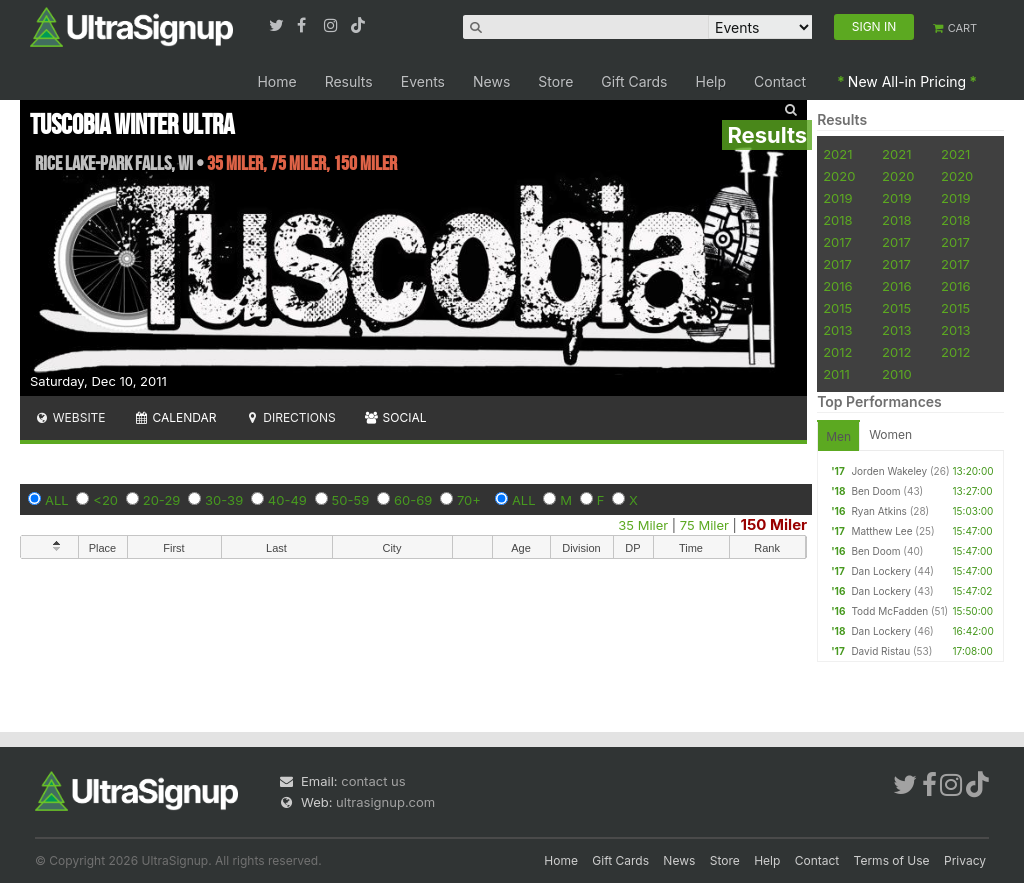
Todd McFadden (889, 611)
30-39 (224, 500)
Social (395, 417)
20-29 (162, 500)
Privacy (965, 860)
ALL (57, 500)
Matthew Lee (881, 531)
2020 (839, 176)
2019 (837, 198)
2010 (897, 374)
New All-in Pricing (907, 81)
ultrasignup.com (385, 802)
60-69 (413, 500)
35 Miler (643, 525)
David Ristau (880, 651)
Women (890, 434)
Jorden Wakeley (889, 471)
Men (838, 436)
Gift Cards (634, 81)
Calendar (175, 417)
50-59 (351, 500)
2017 (837, 242)
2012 (837, 352)
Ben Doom (875, 491)
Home (276, 81)
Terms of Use (892, 860)
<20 (105, 500)
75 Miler (704, 525)
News (491, 81)
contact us (373, 781)
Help (711, 81)
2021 (837, 154)
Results (349, 81)
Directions (289, 417)
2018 (837, 220)
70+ (469, 500)
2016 (837, 286)
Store (555, 81)
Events (423, 81)
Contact (780, 81)
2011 (836, 374)
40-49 (287, 500)
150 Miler (774, 524)
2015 (837, 308)
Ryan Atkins (878, 511)
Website (70, 417)
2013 (837, 330)
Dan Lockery (881, 571)
